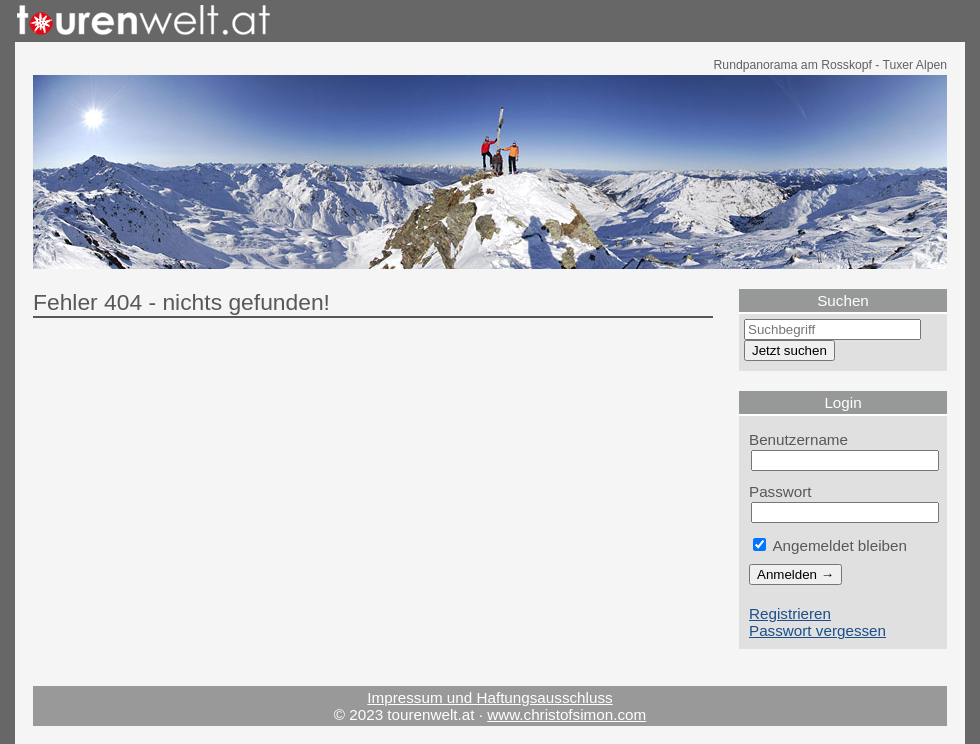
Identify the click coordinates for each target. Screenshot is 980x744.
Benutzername (798, 439)
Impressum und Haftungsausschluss (489, 697)
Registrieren (790, 613)
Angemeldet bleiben (830, 545)
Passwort (780, 491)
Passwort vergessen (817, 630)
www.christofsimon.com (566, 714)
